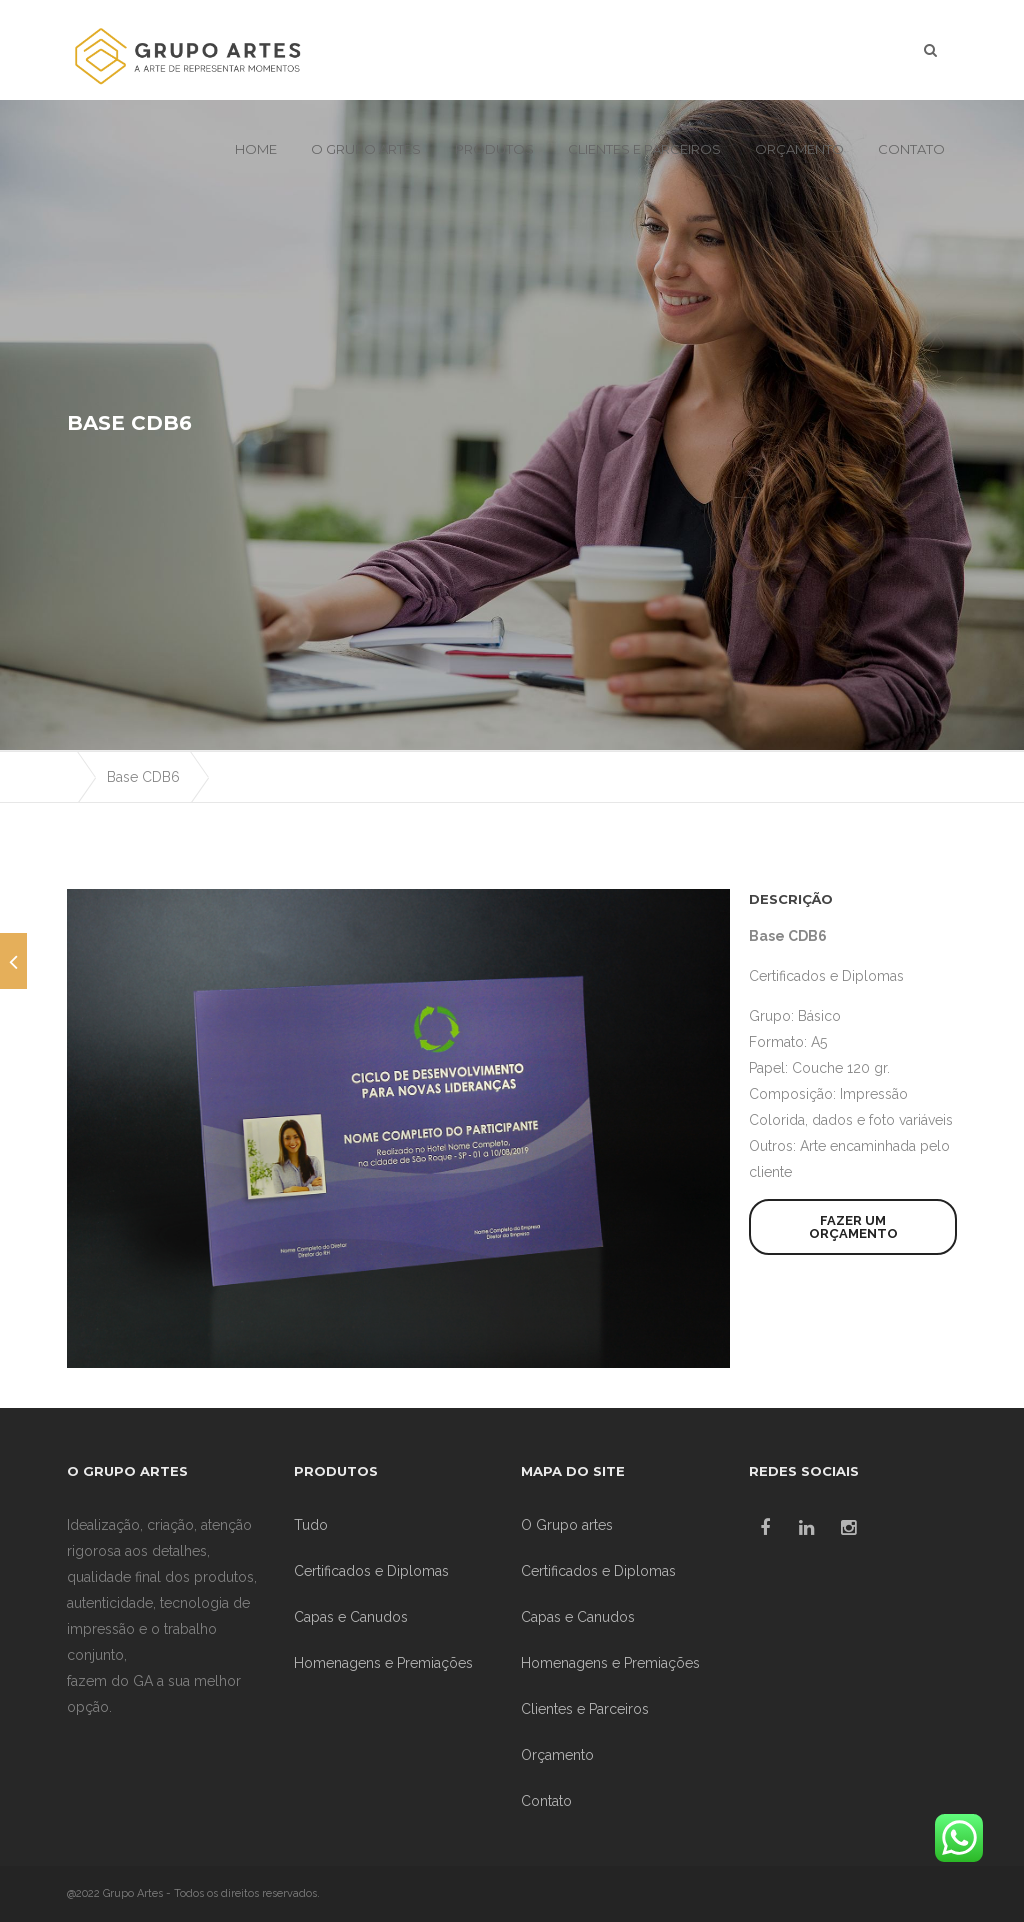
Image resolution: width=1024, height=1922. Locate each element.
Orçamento (799, 149)
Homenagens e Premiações (383, 1663)
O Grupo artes (366, 149)
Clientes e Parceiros (644, 149)
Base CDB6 (143, 777)
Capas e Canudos (351, 1617)
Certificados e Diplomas (826, 976)
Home (256, 149)
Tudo (311, 1525)
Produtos (494, 149)
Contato (911, 149)
